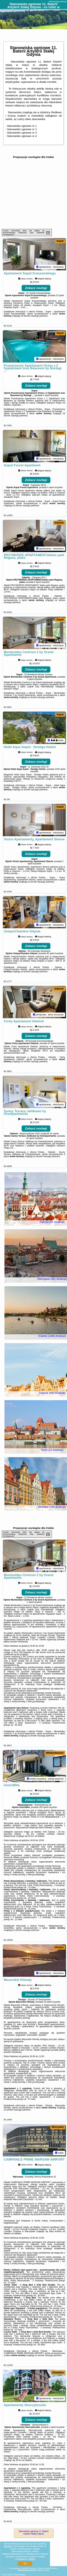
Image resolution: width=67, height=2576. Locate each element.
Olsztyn (59, 1959)
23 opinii (60, 296)
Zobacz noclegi (36, 289)
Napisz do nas (43, 2570)
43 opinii (52, 1052)
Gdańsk (59, 525)
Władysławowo (55, 1764)
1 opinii (30, 684)
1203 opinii (60, 775)
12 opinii (30, 1148)
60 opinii (51, 962)
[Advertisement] (33, 193)
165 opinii (43, 1819)
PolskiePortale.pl (19, 2575)
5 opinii (50, 490)
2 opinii (52, 2442)
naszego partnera (39, 317)
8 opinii (37, 586)
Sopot (60, 241)
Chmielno (58, 2386)
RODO (32, 2559)
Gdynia (59, 906)
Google (7, 2546)
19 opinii (48, 2015)
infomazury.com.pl (57, 1)
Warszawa (58, 2140)
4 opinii (46, 397)
